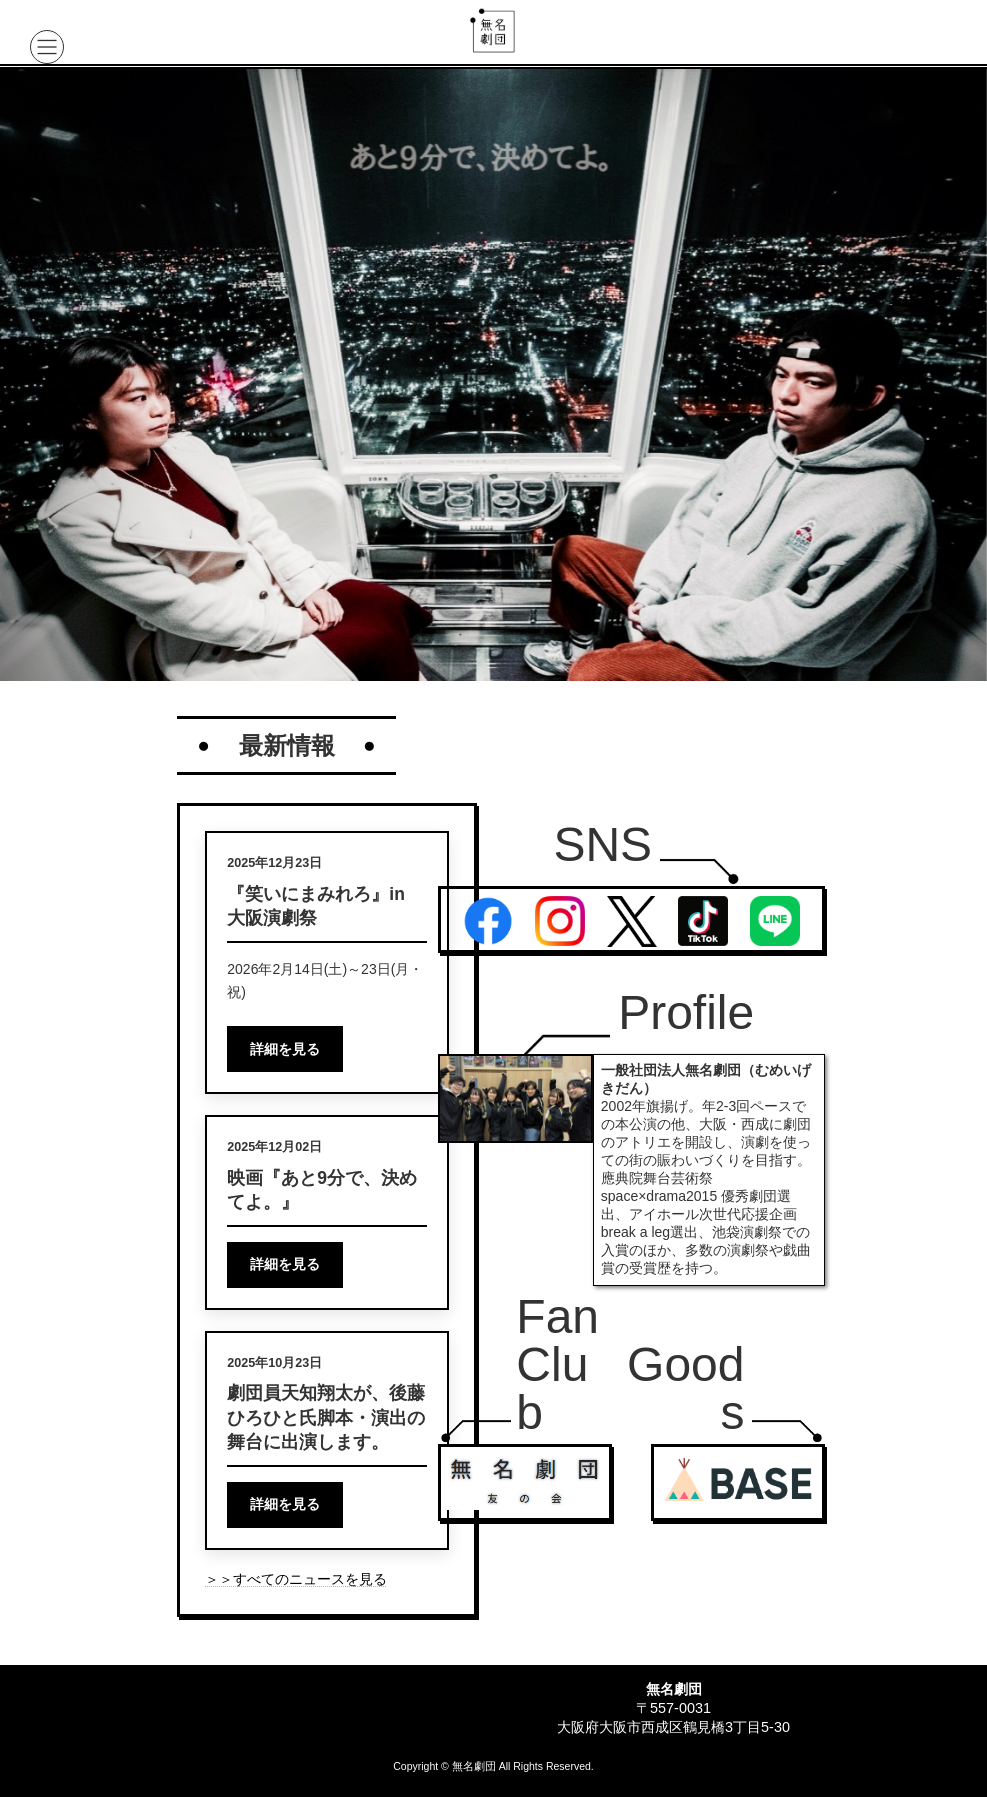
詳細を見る (285, 1049)
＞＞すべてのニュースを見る (296, 1579)
